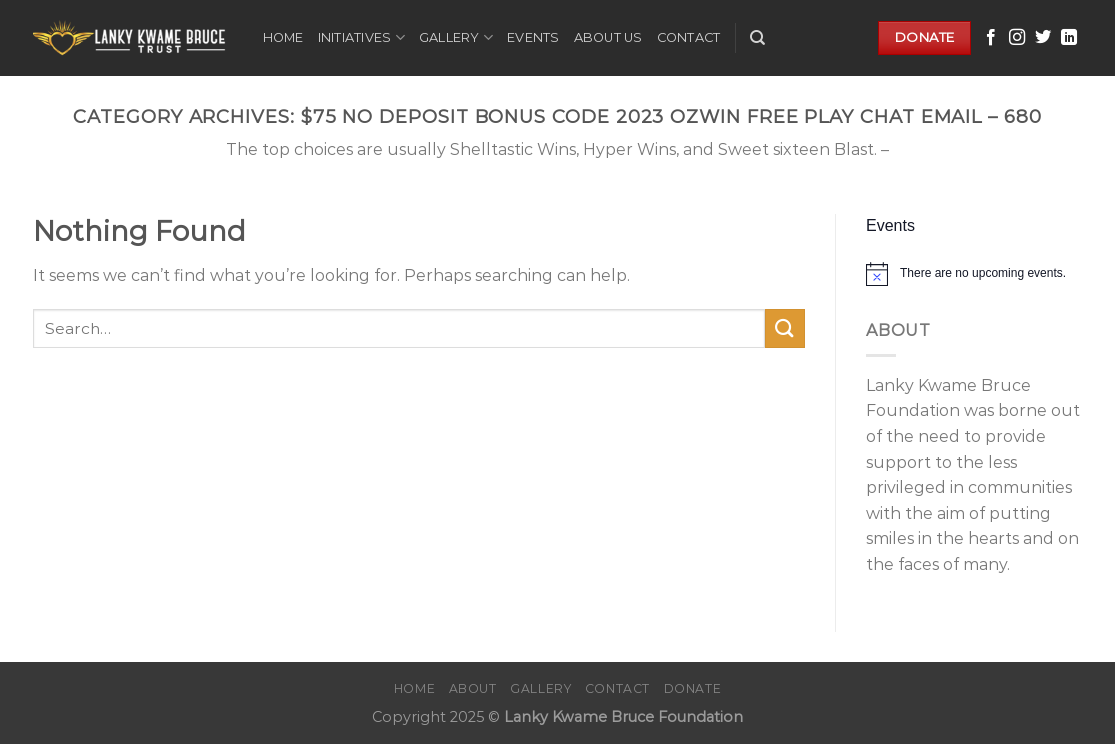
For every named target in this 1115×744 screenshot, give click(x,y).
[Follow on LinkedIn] (1069, 38)
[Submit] (785, 328)
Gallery (456, 37)
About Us (608, 37)
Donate (693, 688)
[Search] (757, 38)
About (473, 688)
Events (533, 37)
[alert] (974, 274)
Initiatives (361, 37)
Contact (689, 37)
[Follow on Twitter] (1043, 38)
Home (283, 37)
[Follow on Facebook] (991, 38)
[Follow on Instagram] (1017, 38)
